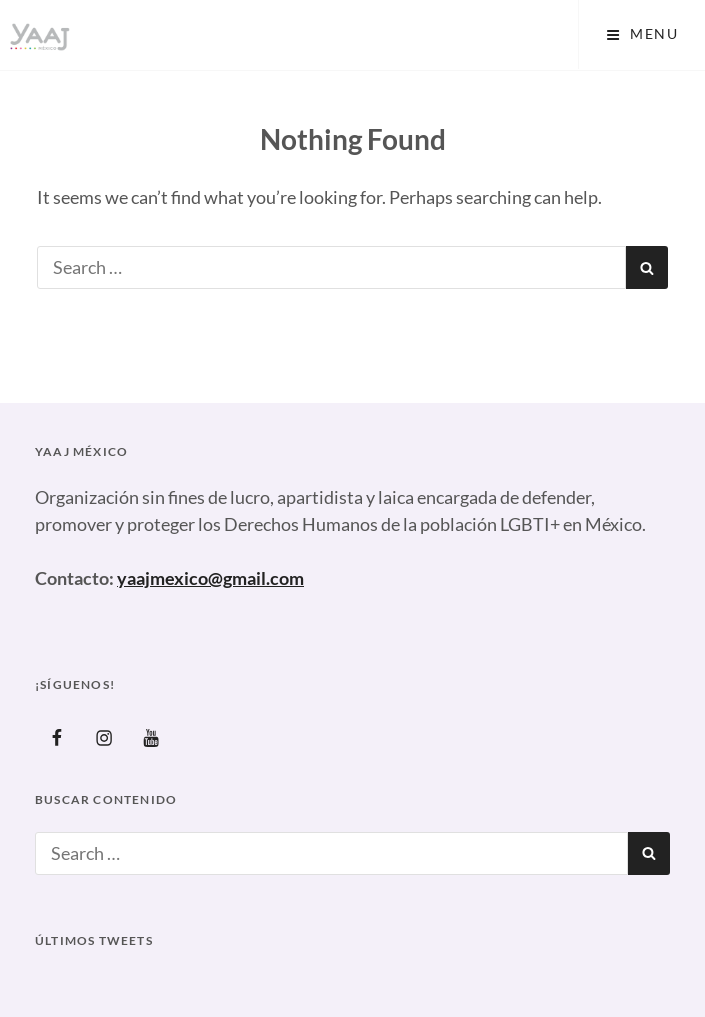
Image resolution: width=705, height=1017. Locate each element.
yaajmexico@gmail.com (210, 578)
